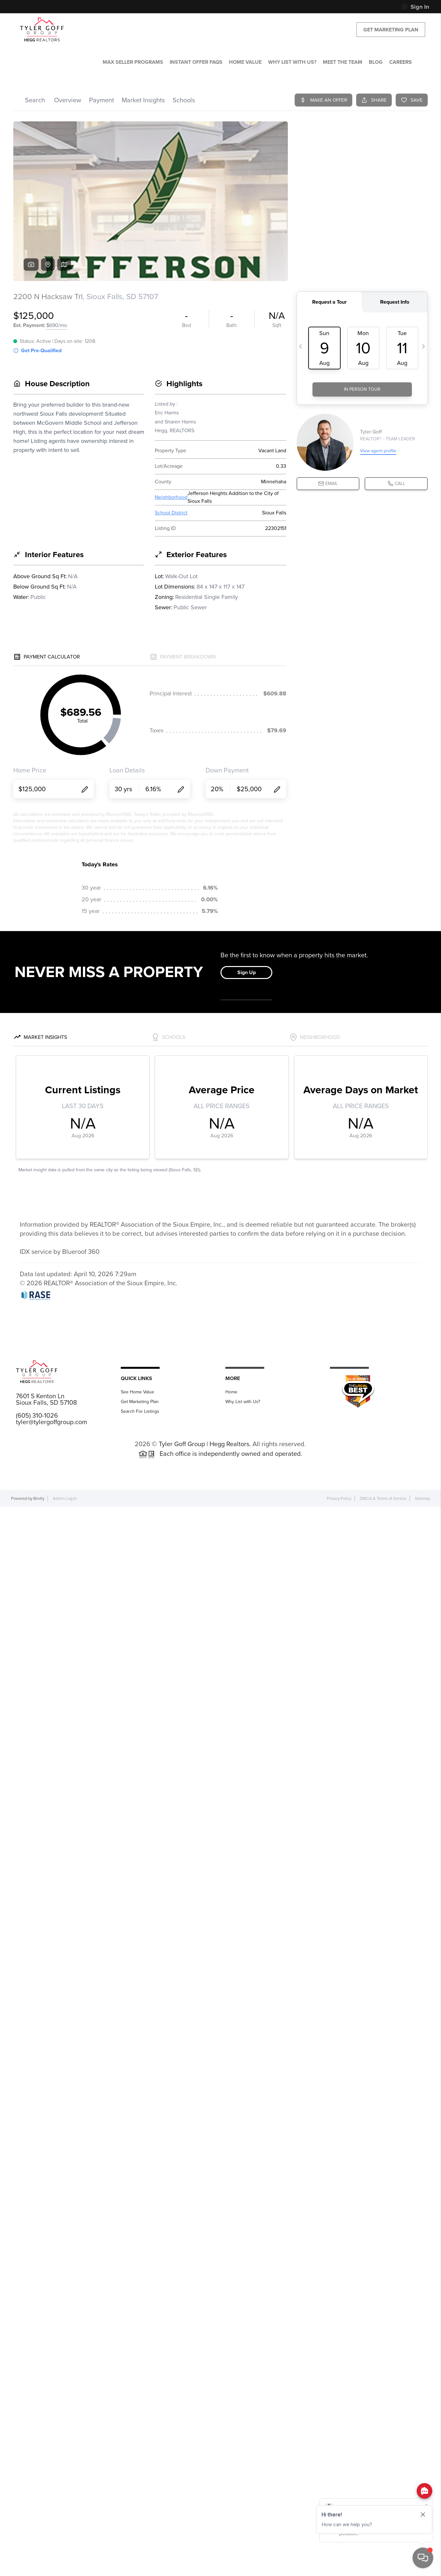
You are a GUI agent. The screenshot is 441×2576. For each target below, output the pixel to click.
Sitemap (422, 1498)
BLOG (376, 62)
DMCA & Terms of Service (383, 1498)
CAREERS (400, 62)
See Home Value (137, 1392)
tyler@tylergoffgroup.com (51, 1422)
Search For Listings (140, 1411)
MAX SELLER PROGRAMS (133, 62)
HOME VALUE (245, 62)
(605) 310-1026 (37, 1415)
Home (231, 1392)
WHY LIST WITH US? (292, 62)
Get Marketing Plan (390, 29)
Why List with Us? (242, 1401)
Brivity (38, 1498)
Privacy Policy (339, 1498)
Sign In (415, 7)
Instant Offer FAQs (196, 62)
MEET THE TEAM (342, 62)
